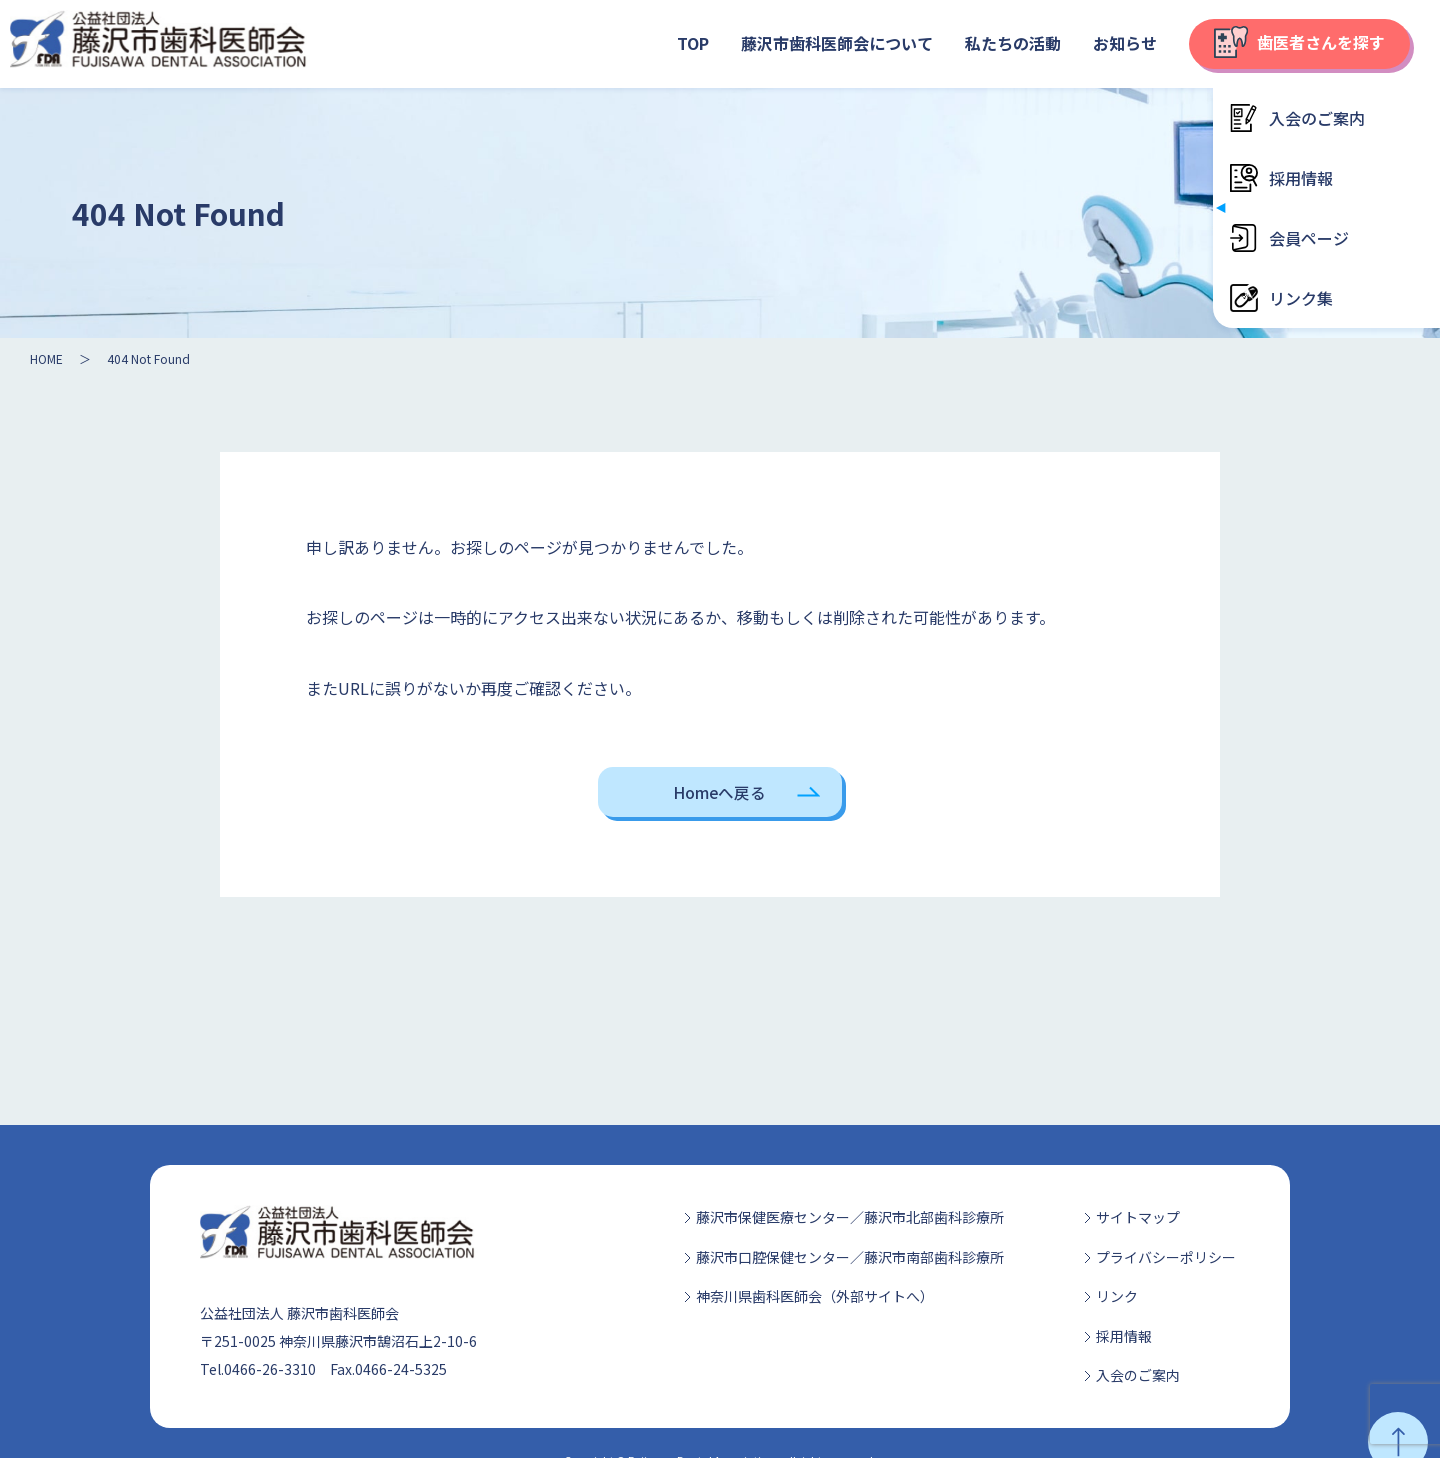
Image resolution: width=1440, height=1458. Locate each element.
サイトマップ (1138, 1217)
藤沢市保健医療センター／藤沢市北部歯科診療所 (850, 1217)
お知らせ (1125, 43)
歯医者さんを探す (1299, 42)
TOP (693, 43)
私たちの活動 (1013, 43)
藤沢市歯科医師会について (837, 43)
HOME (46, 358)
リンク (1117, 1296)
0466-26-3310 (270, 1369)
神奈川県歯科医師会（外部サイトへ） (815, 1296)
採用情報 (1124, 1336)
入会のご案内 (1138, 1375)
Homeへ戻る (720, 792)
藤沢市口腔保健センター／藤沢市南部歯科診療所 (850, 1257)
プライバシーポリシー (1166, 1257)
